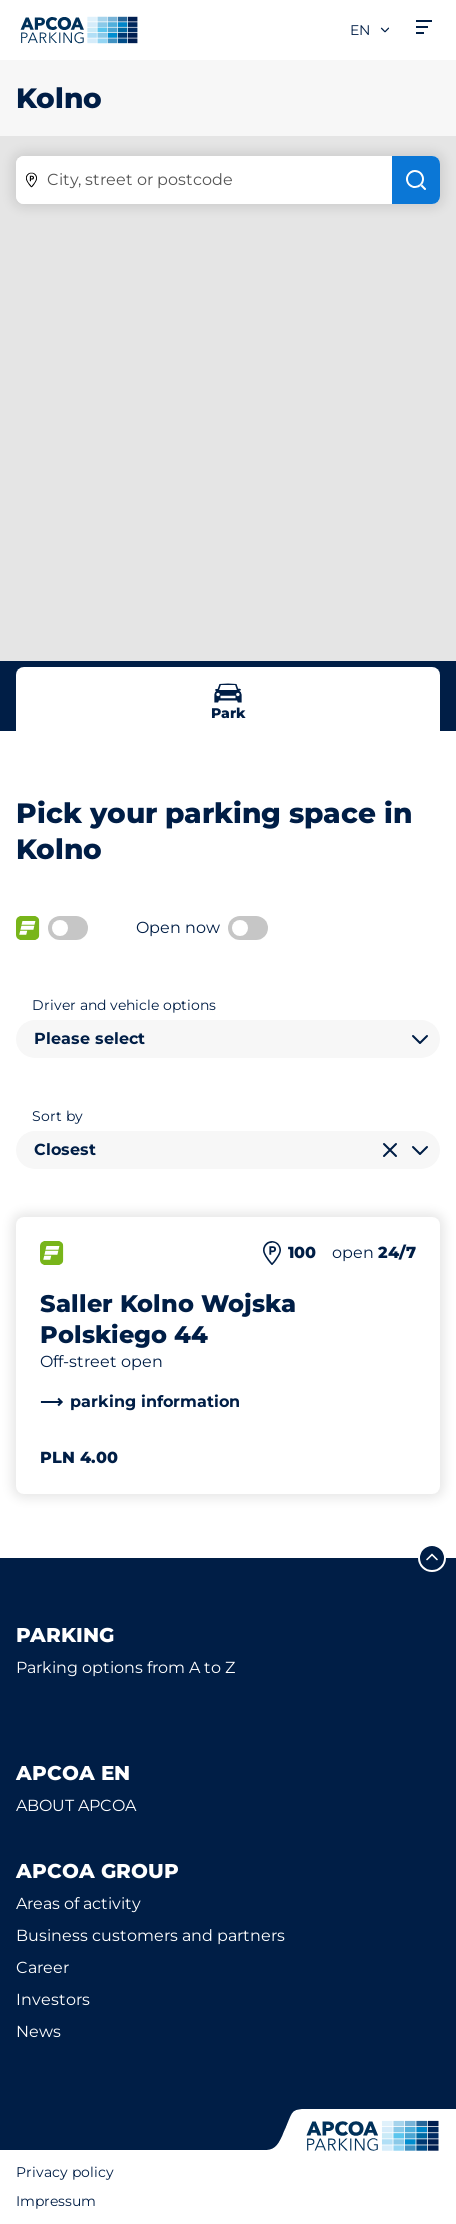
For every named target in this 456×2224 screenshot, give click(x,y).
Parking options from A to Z (125, 1667)
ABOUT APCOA (76, 1805)
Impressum (56, 2201)
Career (42, 1967)
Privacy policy (65, 2172)
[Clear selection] (390, 1150)
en (371, 30)
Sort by (57, 1116)
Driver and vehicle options (124, 1005)
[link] (140, 1402)
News (38, 2031)
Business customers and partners (150, 1935)
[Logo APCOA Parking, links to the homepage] (79, 30)
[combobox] (228, 1039)
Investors (53, 1999)
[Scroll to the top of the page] (432, 1558)
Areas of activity (78, 1903)
